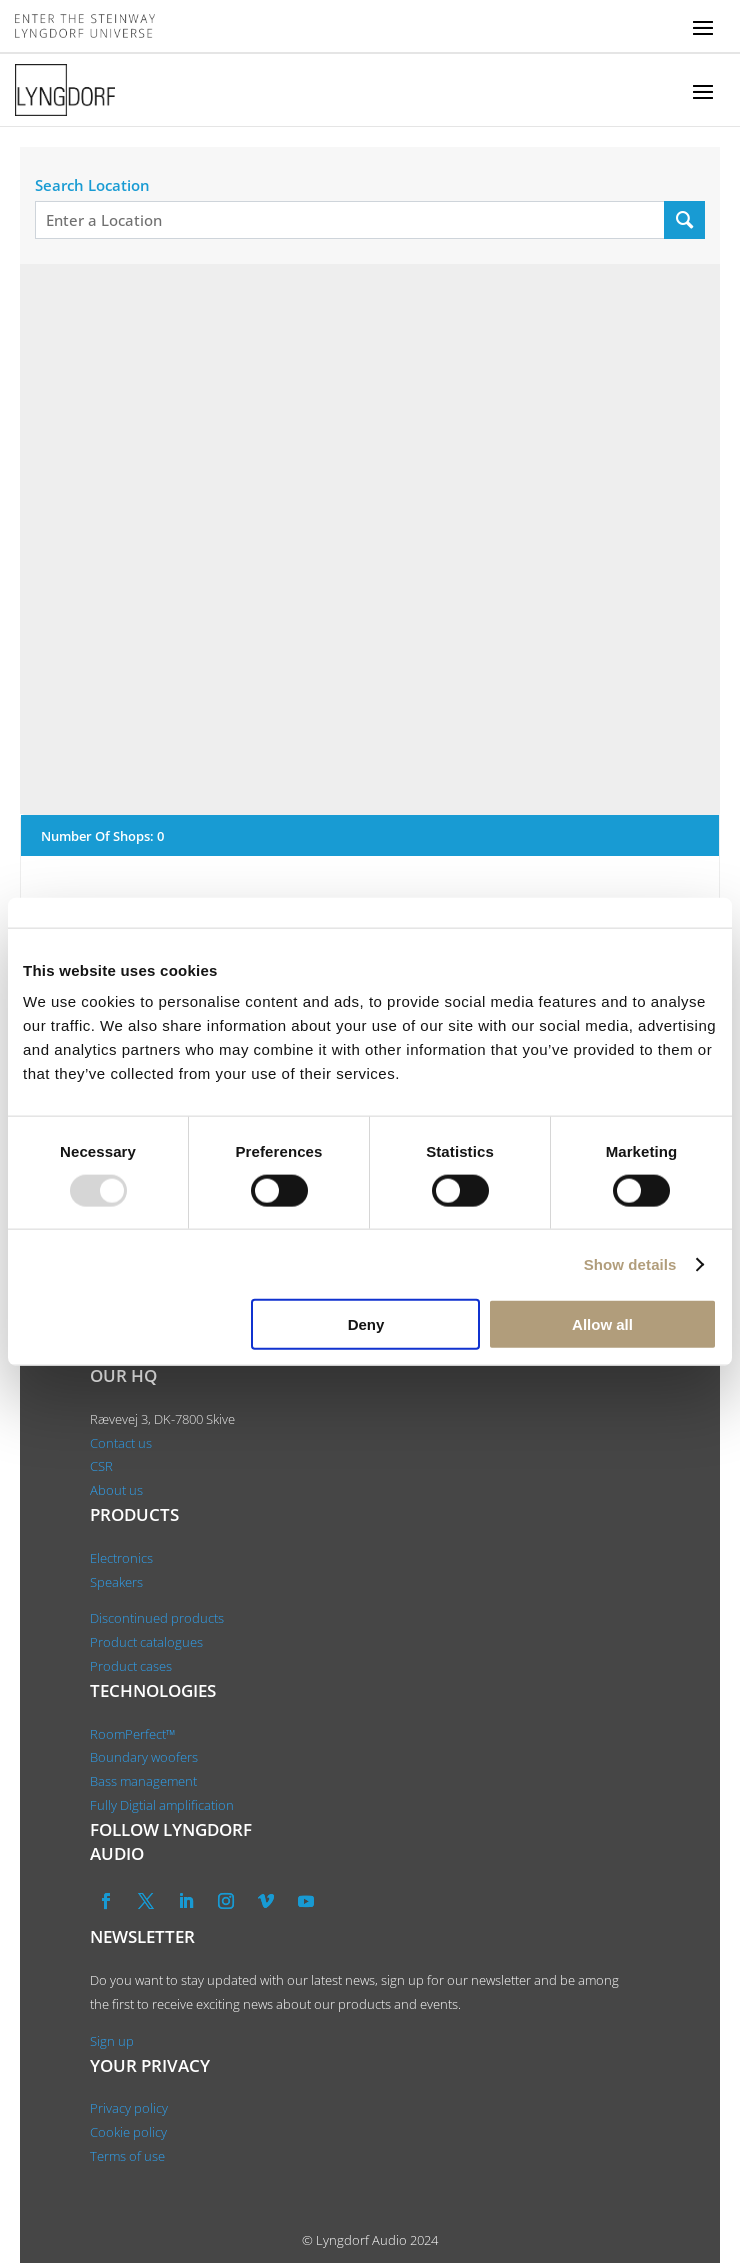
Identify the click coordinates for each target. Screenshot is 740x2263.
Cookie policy (128, 2132)
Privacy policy (129, 2108)
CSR (101, 1466)
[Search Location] (684, 220)
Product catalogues (146, 1642)
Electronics (121, 1558)
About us (118, 1490)
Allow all (602, 1324)
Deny (366, 1324)
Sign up (112, 2041)
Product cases (131, 1666)
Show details (630, 1263)
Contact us (121, 1443)
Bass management (143, 1781)
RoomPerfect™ (132, 1734)
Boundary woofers (144, 1757)
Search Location (92, 185)
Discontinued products (157, 1618)
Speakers (116, 1582)
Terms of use (127, 2156)
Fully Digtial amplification (162, 1805)
